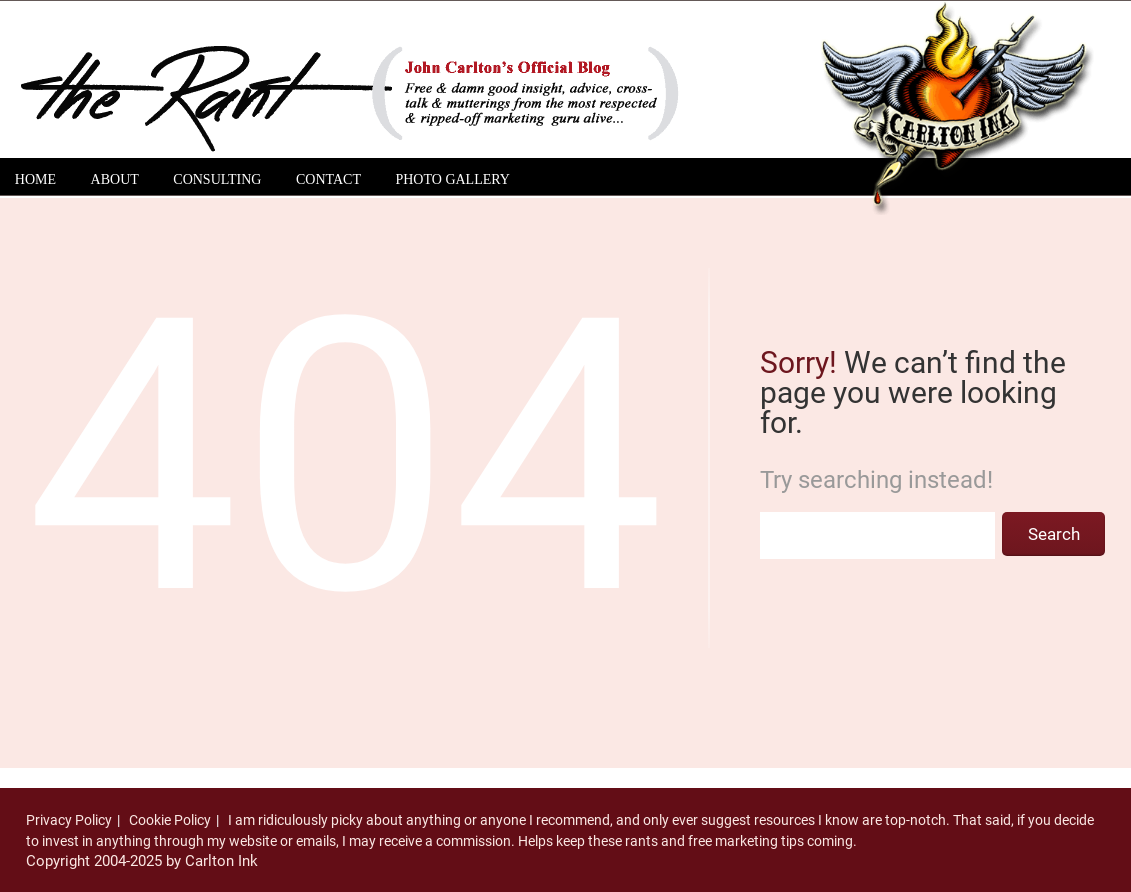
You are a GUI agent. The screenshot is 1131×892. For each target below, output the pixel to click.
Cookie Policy (170, 820)
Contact (328, 179)
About (115, 179)
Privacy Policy (69, 820)
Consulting (217, 179)
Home (35, 179)
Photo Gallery (452, 179)
